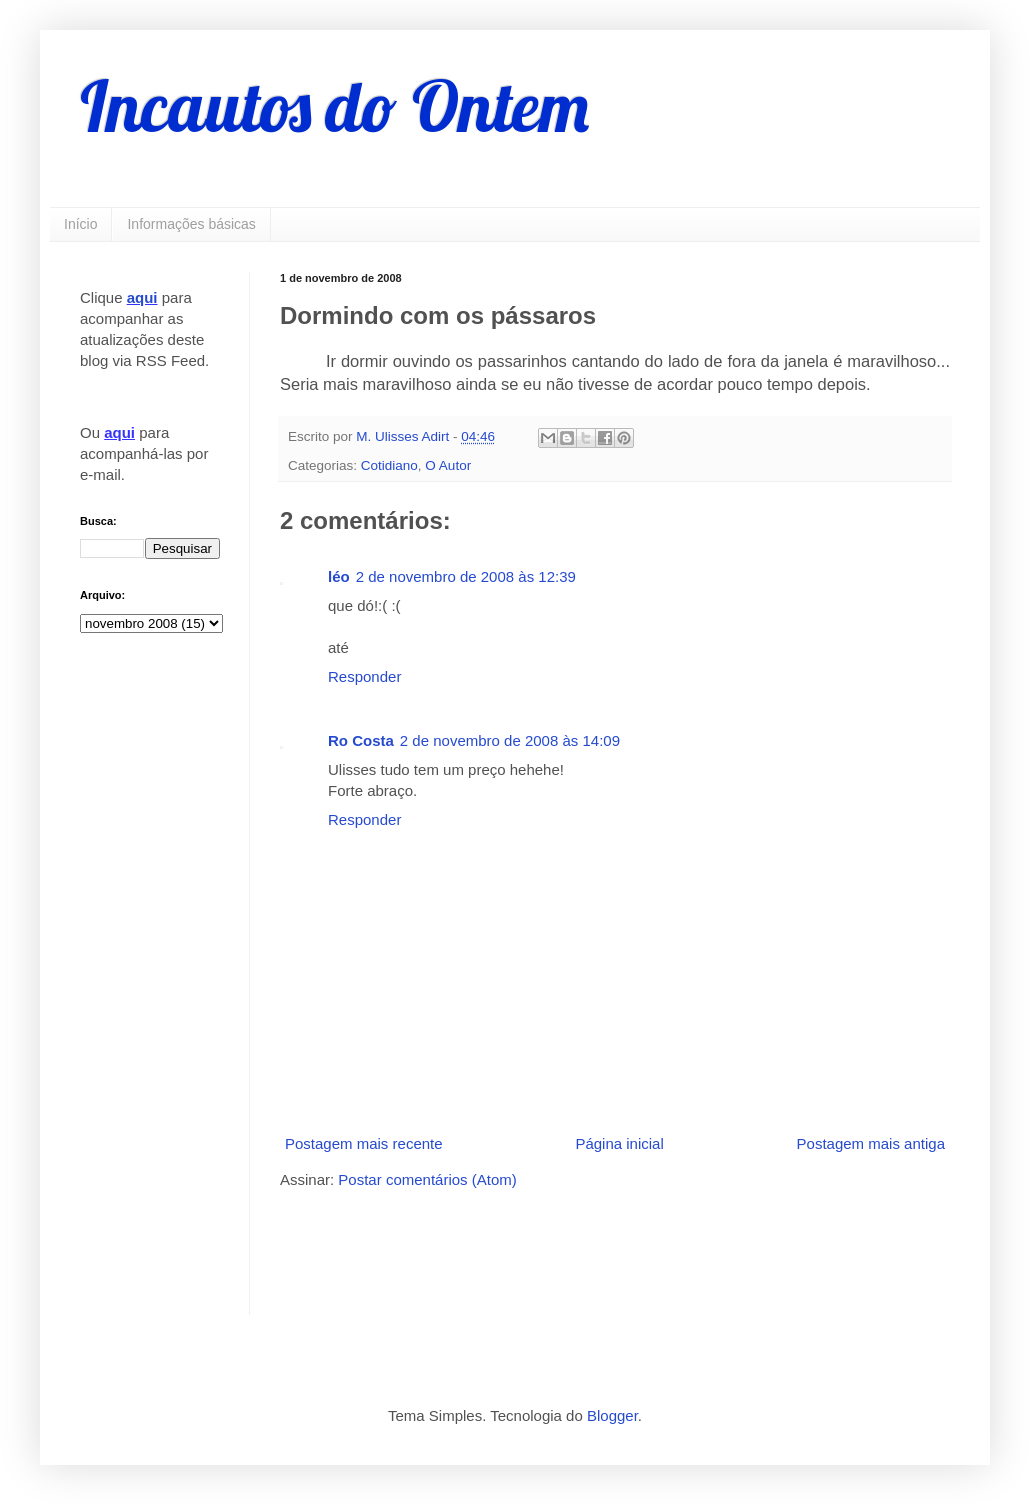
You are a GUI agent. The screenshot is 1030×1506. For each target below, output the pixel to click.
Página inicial (619, 1143)
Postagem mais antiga (871, 1143)
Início (80, 224)
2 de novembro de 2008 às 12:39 (466, 576)
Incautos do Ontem (334, 106)
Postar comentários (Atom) (427, 1179)
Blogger (612, 1415)
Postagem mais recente (364, 1143)
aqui (142, 297)
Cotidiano (389, 465)
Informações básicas (191, 224)
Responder (364, 676)
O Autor (448, 465)
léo (339, 576)
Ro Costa (361, 740)
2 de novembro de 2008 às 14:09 (510, 740)
